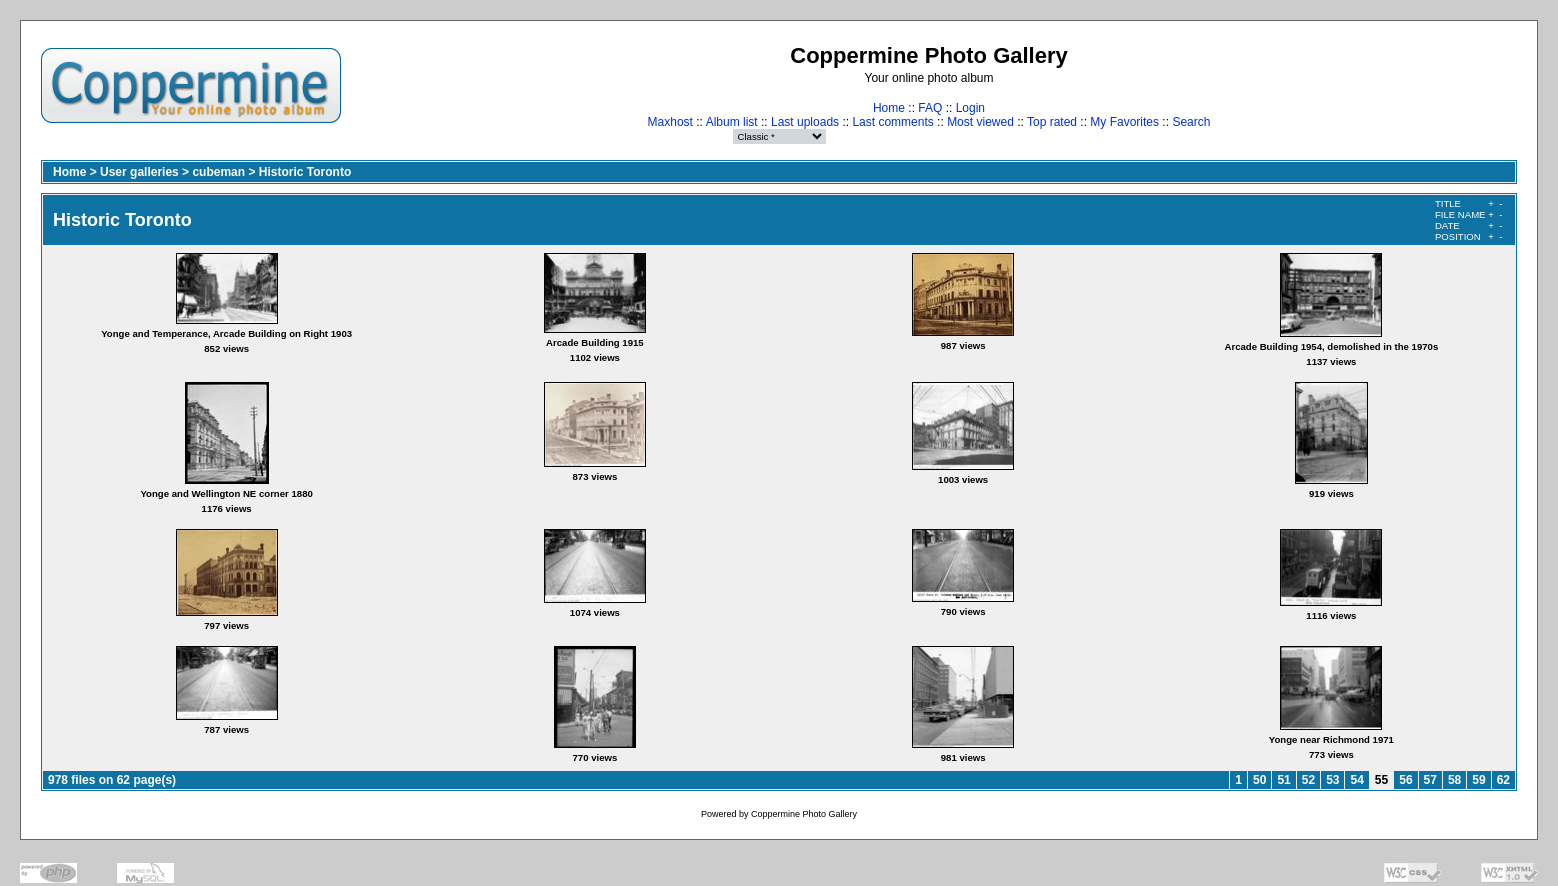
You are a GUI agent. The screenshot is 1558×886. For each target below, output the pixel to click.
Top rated (1052, 122)
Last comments (892, 122)
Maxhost (670, 122)
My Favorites (1124, 122)
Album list (732, 122)
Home (889, 108)
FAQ (930, 108)
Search (1191, 122)
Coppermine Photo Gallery (804, 814)
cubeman (218, 172)
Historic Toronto (305, 172)
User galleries (139, 172)
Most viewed (980, 122)
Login (970, 108)
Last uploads (805, 122)
